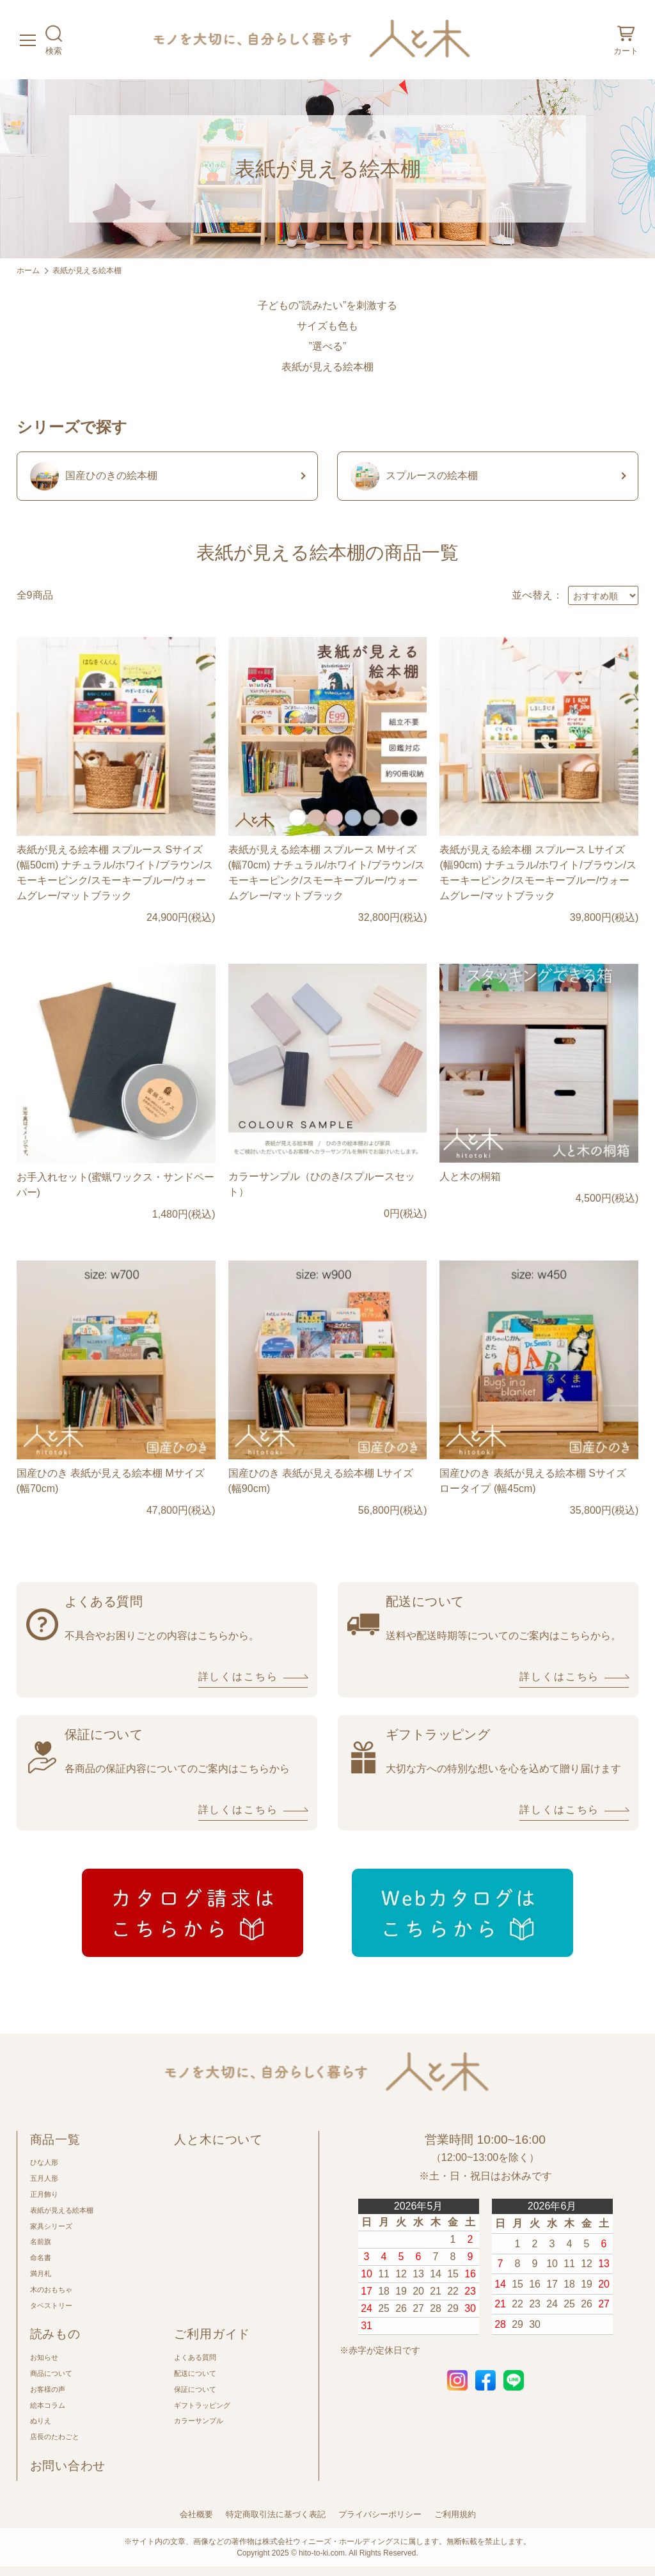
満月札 (40, 2273)
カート (625, 39)
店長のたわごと (54, 2436)
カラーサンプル (198, 2420)
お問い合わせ (68, 2465)
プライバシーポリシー (380, 2514)
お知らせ (44, 2357)
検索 (53, 39)
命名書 (40, 2257)
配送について (195, 2373)
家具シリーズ (51, 2226)
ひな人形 (44, 2162)
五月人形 (44, 2178)
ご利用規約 (455, 2514)
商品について (51, 2373)
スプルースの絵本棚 (414, 476)
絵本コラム (47, 2405)
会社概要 (196, 2514)
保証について (195, 2389)
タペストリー (51, 2305)
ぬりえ (40, 2420)
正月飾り (44, 2194)
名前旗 (40, 2241)
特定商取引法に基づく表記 (276, 2514)
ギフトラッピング (202, 2405)
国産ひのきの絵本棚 (93, 476)
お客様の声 (47, 2389)
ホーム (28, 270)
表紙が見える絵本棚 (87, 270)
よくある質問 (195, 2357)
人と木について (218, 2139)
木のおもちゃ (51, 2289)
